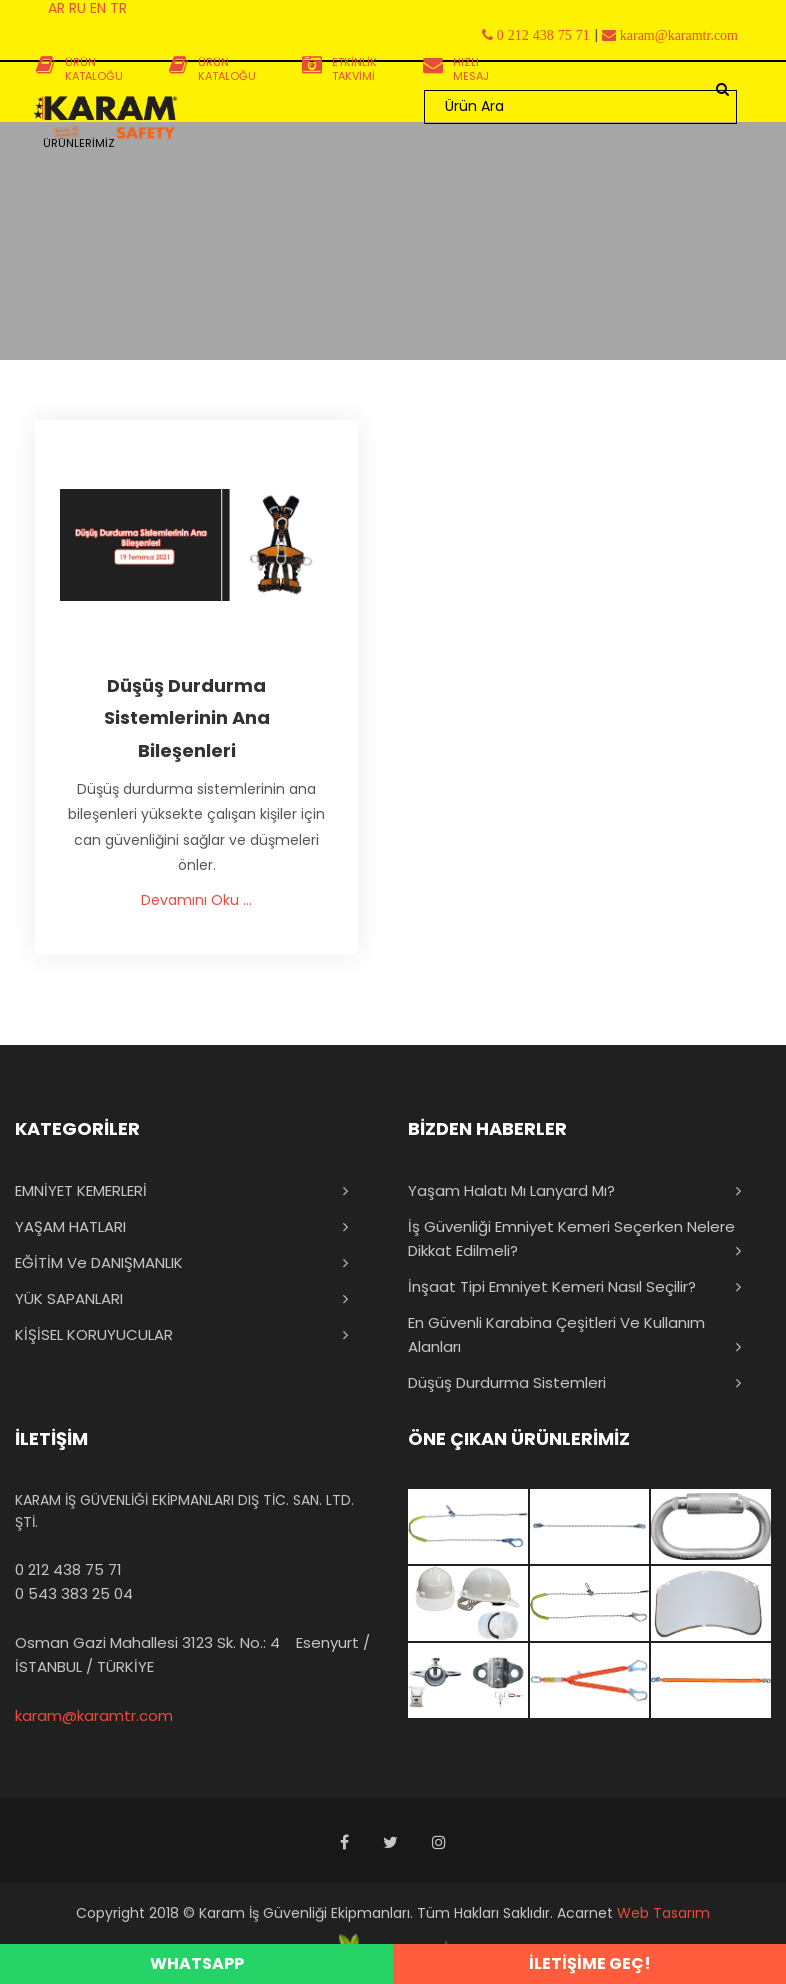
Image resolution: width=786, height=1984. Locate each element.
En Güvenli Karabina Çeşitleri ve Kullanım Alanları (556, 1334)
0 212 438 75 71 (68, 1569)
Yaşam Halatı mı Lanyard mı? (511, 1190)
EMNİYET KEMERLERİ (81, 1190)
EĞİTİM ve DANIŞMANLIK (99, 1262)
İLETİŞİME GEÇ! (590, 1963)
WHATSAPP (197, 1963)
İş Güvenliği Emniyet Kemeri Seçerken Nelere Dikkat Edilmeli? (571, 1238)
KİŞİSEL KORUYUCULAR (94, 1334)
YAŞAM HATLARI (70, 1226)
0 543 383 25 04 (74, 1593)
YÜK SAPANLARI (69, 1298)
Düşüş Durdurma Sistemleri (507, 1382)
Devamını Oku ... (196, 900)
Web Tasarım (663, 1913)
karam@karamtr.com (94, 1715)
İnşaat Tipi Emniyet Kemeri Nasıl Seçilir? (552, 1286)
